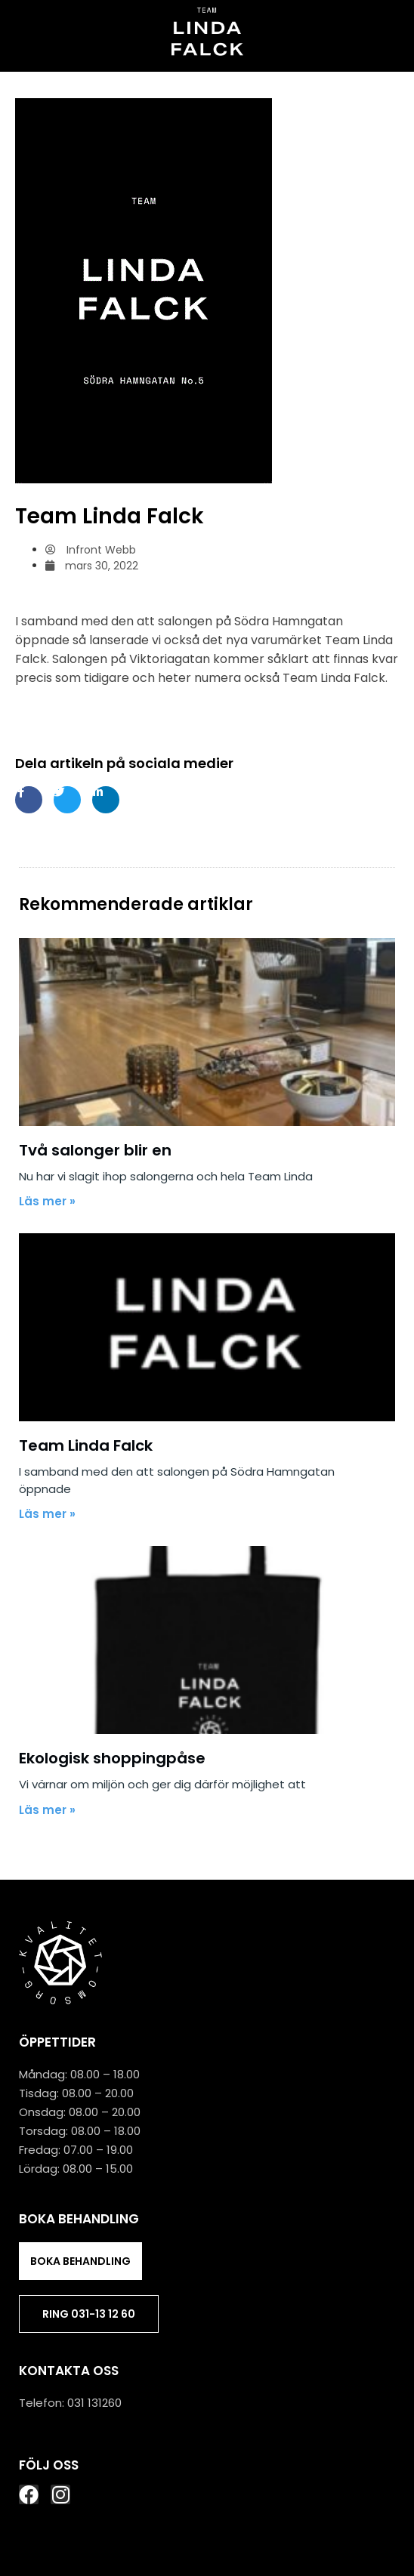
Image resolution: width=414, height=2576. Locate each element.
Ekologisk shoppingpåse (112, 1758)
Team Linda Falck (86, 1445)
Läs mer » (47, 1201)
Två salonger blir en (95, 1150)
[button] (207, 84)
